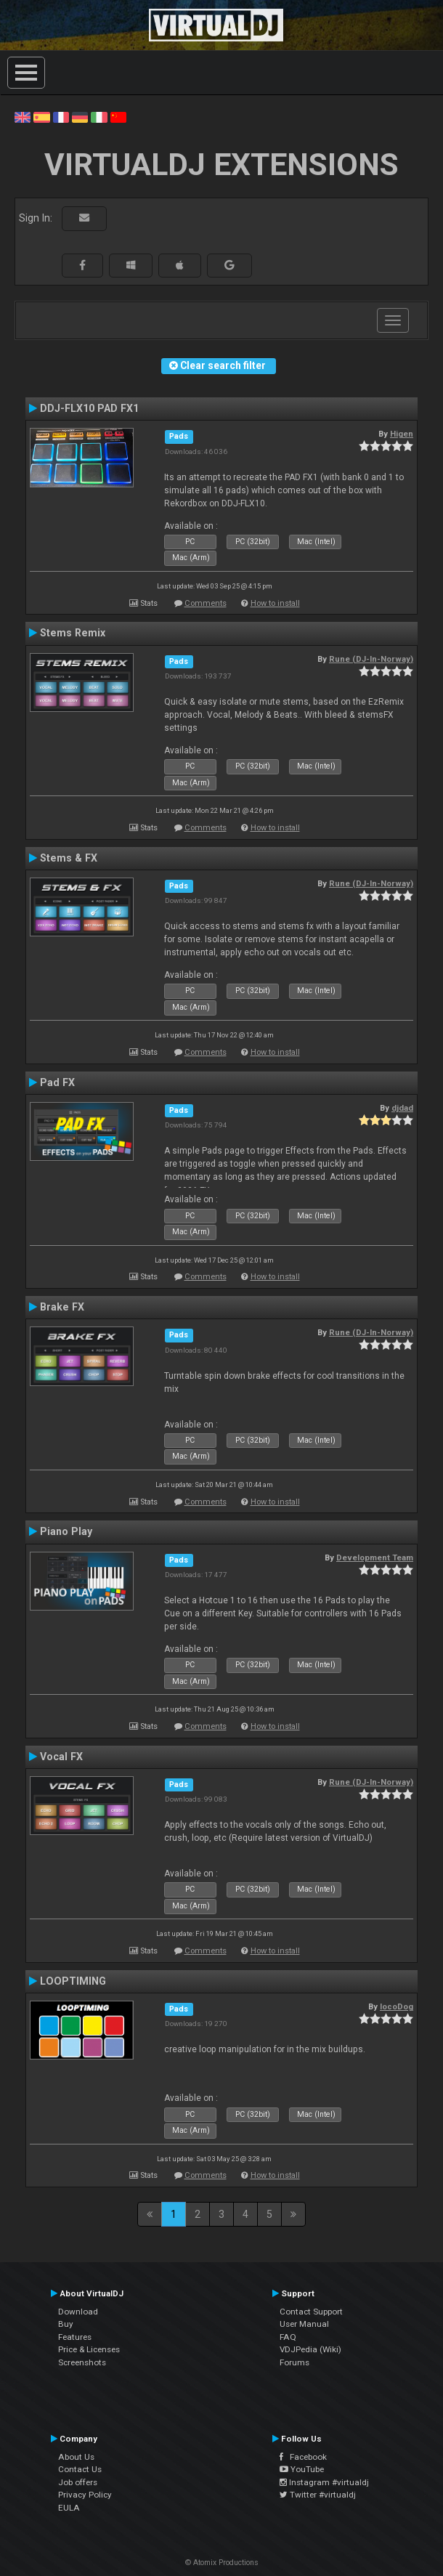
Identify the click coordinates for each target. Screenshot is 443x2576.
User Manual (304, 2324)
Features (75, 2337)
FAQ (288, 2337)
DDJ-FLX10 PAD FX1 (89, 408)
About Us (76, 2457)
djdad (402, 1108)
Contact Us (80, 2469)
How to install (275, 603)
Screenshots (82, 2362)
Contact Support (311, 2311)
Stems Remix (72, 633)
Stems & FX (68, 858)
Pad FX (57, 1082)
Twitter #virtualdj (318, 2495)
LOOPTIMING (73, 1981)
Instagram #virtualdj (324, 2482)
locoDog (396, 2006)
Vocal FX (61, 1756)
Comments (205, 603)
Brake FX (62, 1307)
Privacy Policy (85, 2495)
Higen (401, 434)
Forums (294, 2362)
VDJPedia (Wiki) (310, 2349)
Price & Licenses (89, 2349)
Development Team (374, 1557)
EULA (69, 2508)
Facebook (303, 2457)
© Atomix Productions (222, 2562)
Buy (65, 2324)
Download (78, 2311)
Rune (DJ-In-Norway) (371, 659)
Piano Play (66, 1531)
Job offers (77, 2482)
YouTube (302, 2469)
